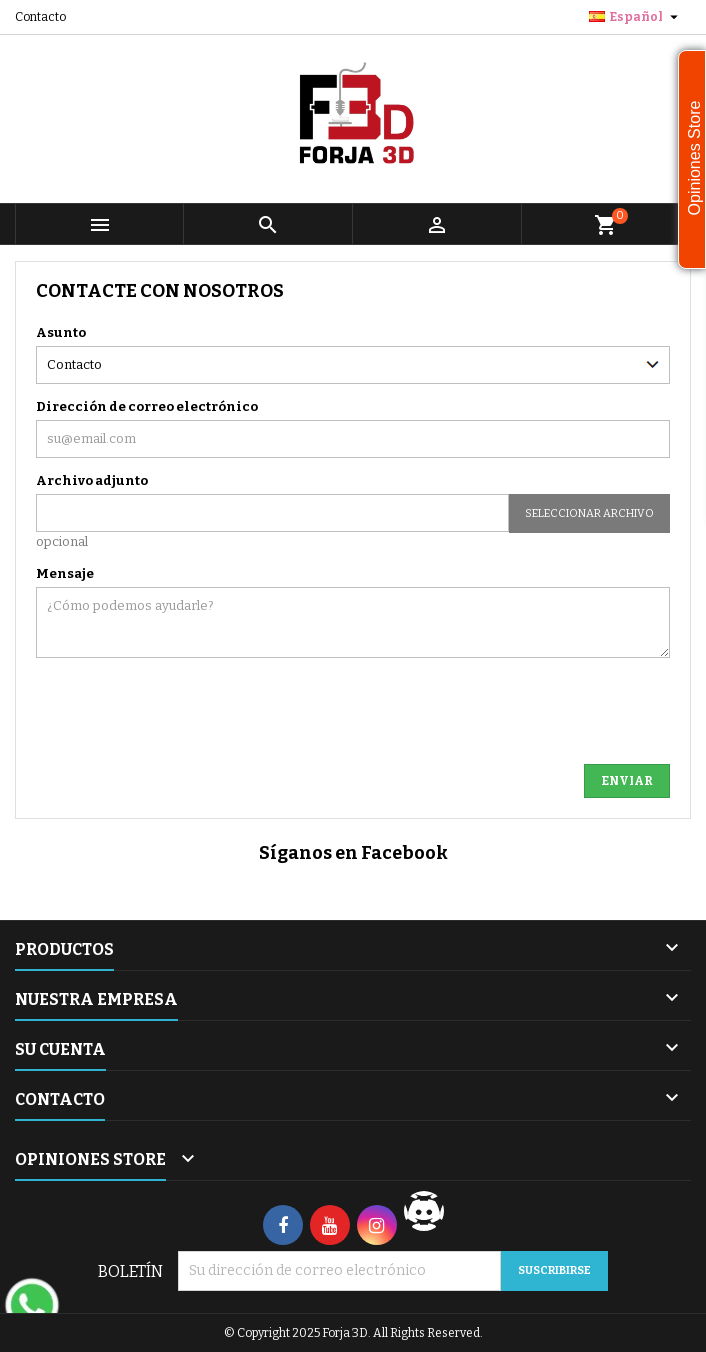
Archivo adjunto (92, 480)
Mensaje (65, 573)
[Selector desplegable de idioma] (636, 17)
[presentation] (332, 705)
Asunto (61, 332)
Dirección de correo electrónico (147, 406)
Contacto (40, 17)
